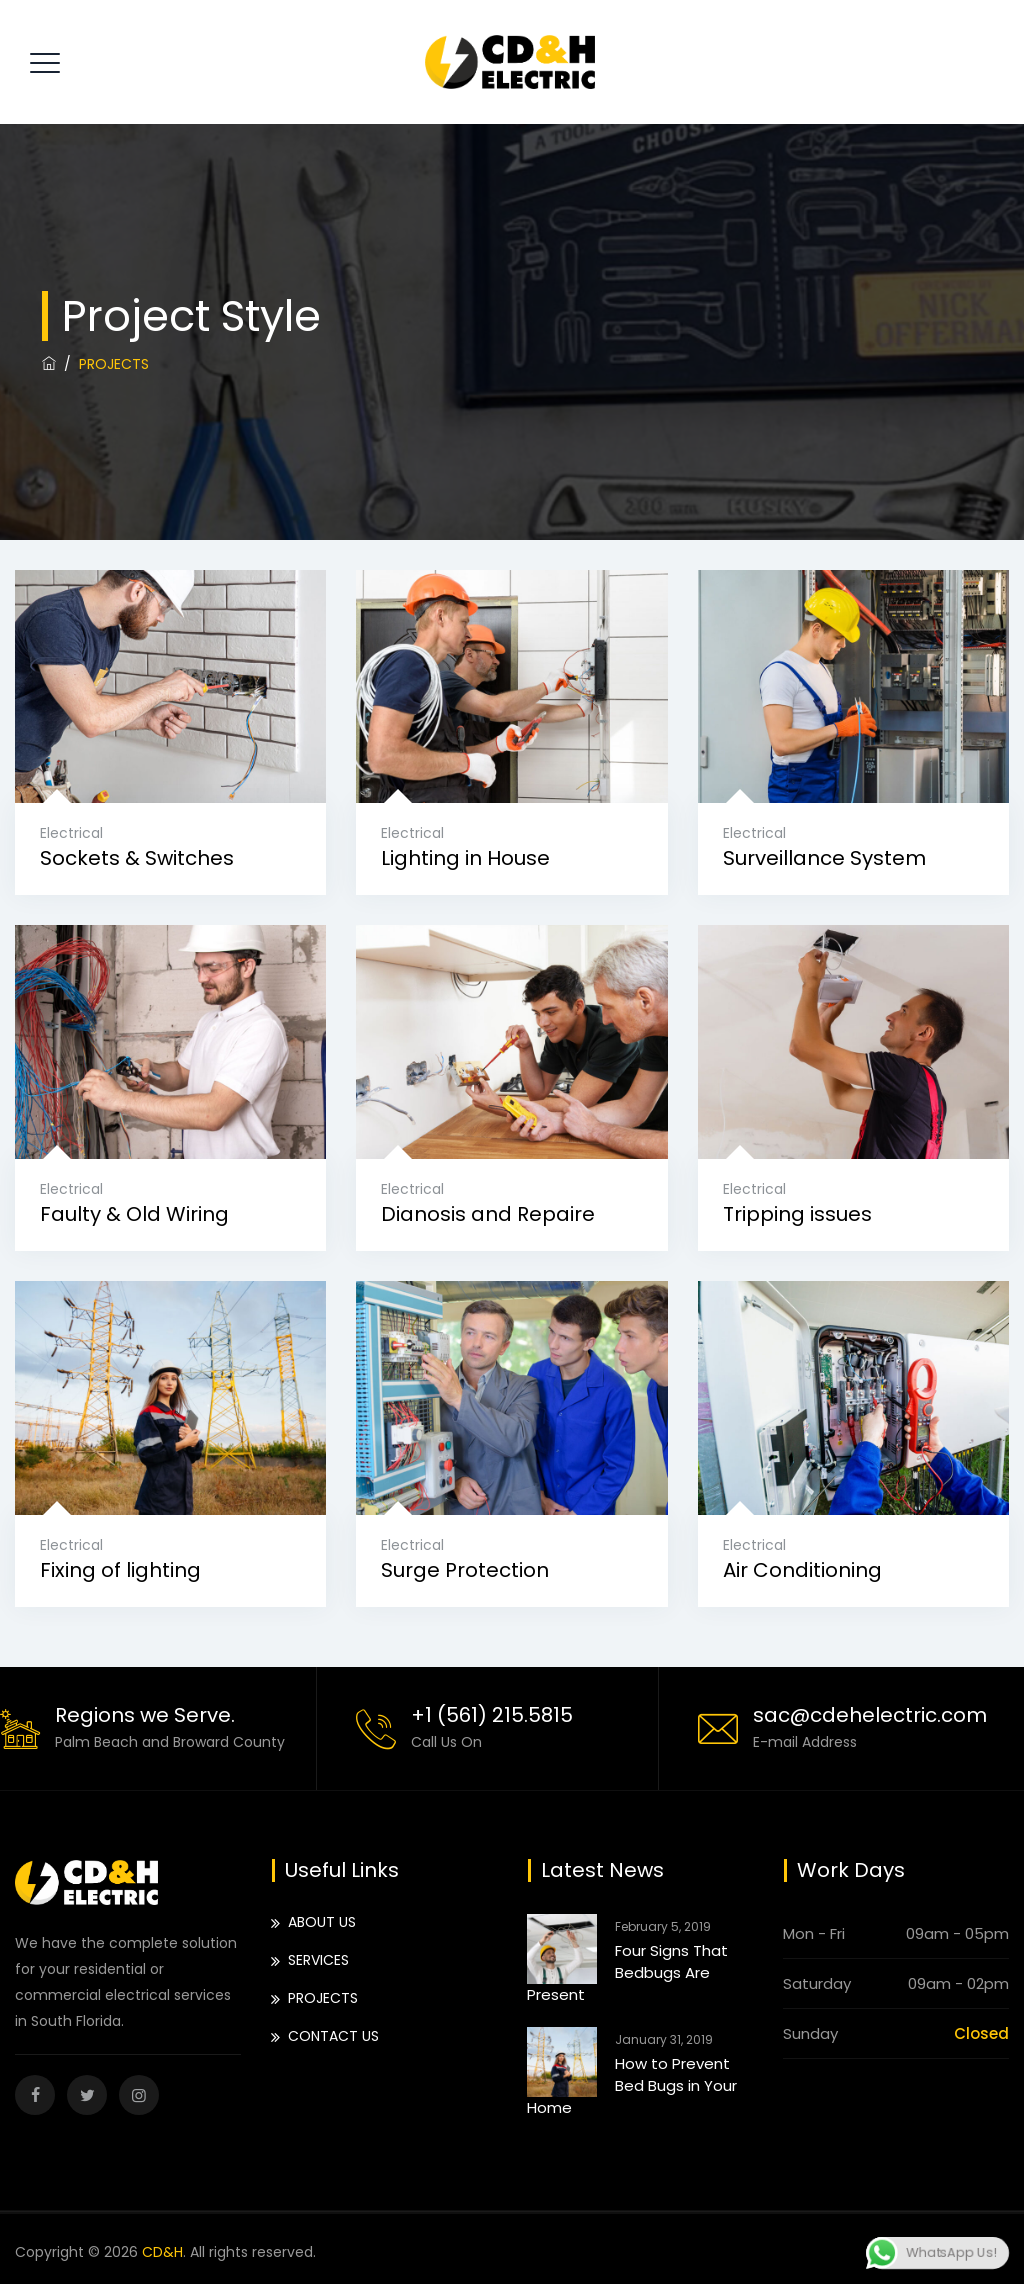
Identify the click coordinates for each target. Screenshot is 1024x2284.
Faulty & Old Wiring (134, 1214)
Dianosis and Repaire (488, 1214)
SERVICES (318, 1960)
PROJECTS (323, 1998)
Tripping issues (797, 1214)
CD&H (162, 2252)
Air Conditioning (802, 1570)
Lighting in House (465, 858)
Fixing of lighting (120, 1570)
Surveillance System (824, 858)
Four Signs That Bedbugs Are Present (627, 1972)
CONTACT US (333, 2036)
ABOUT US (322, 1922)
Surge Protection (465, 1570)
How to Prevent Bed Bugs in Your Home (632, 2085)
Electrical (71, 833)
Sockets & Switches (137, 858)
